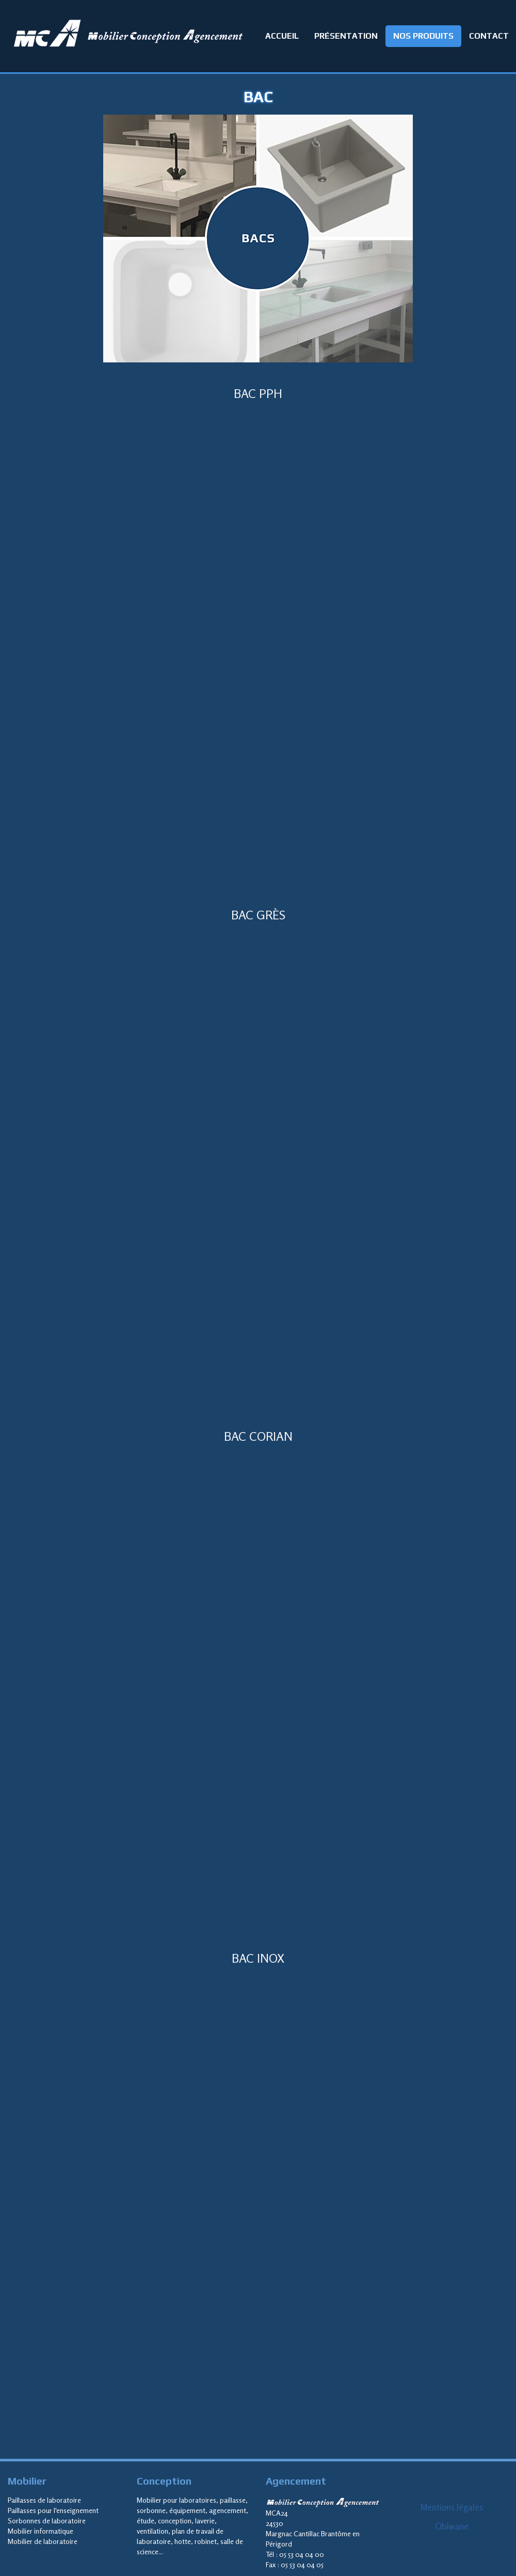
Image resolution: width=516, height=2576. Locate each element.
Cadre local (258, 651)
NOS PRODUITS (423, 36)
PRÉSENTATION (346, 36)
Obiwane (452, 2526)
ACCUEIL (282, 36)
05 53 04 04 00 (301, 2554)
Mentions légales (451, 2507)
